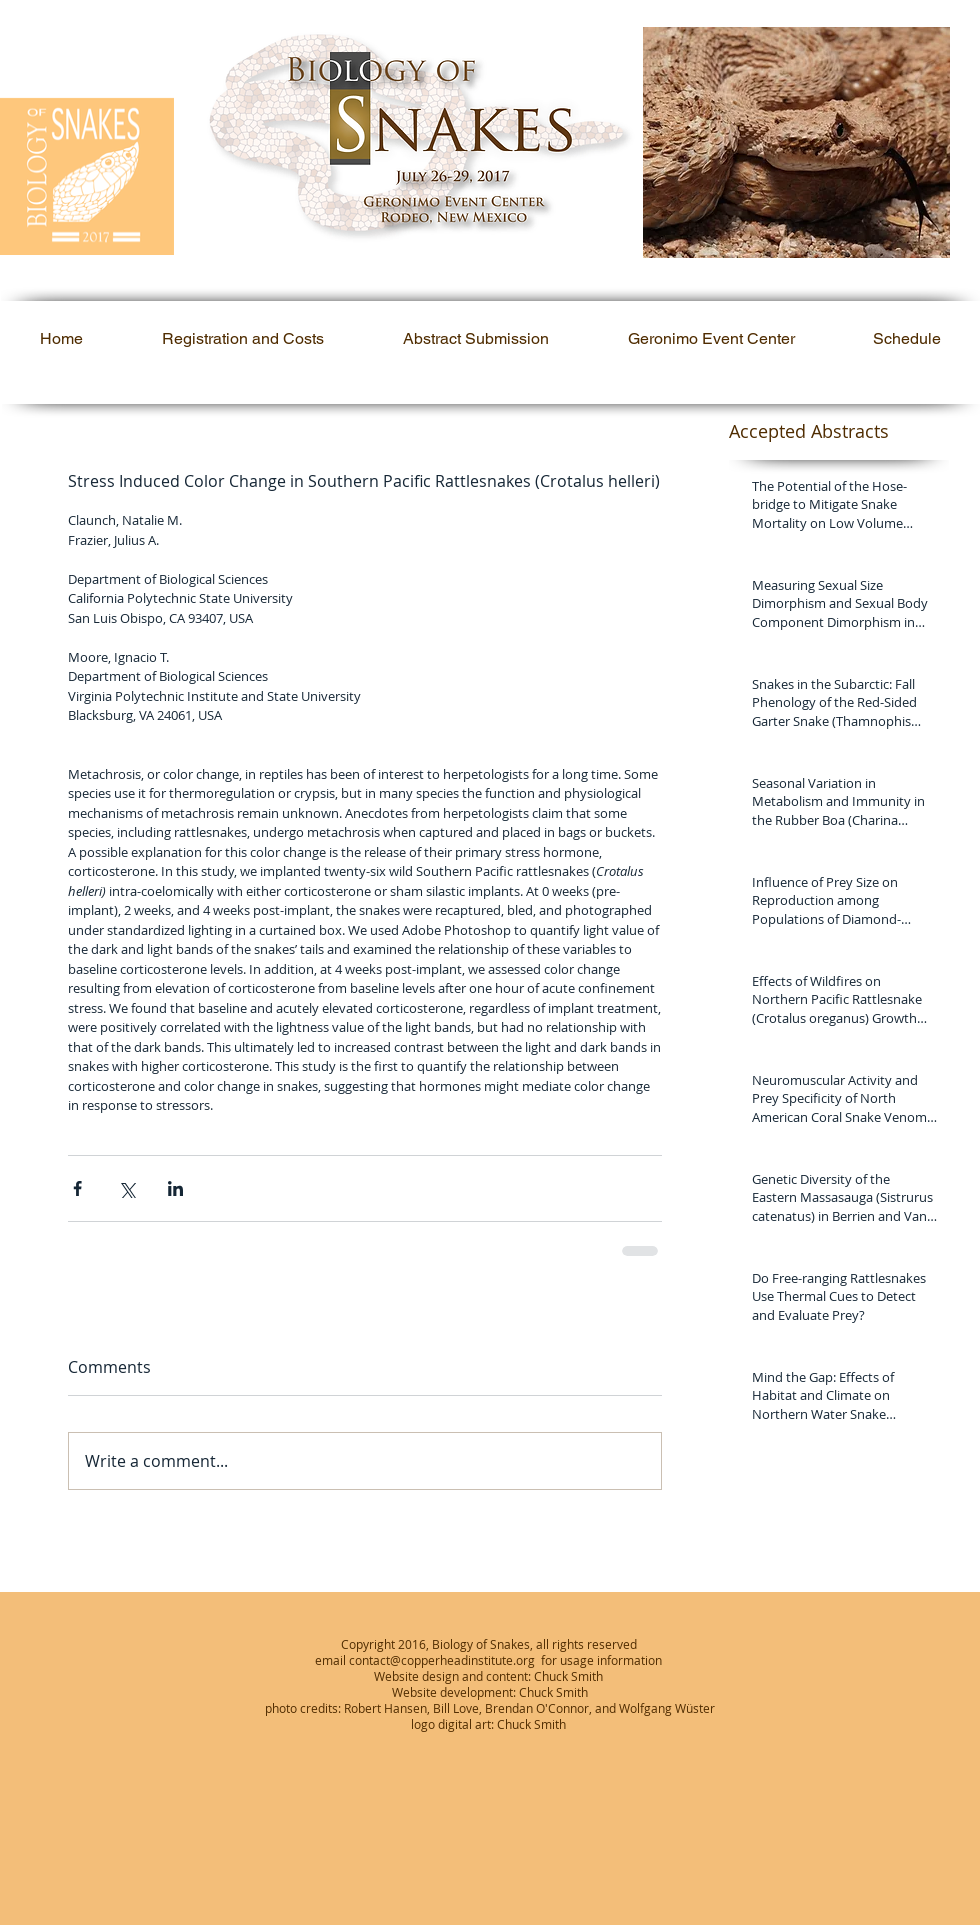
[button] (796, 142)
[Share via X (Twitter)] (126, 1188)
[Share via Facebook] (77, 1188)
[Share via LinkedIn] (175, 1188)
